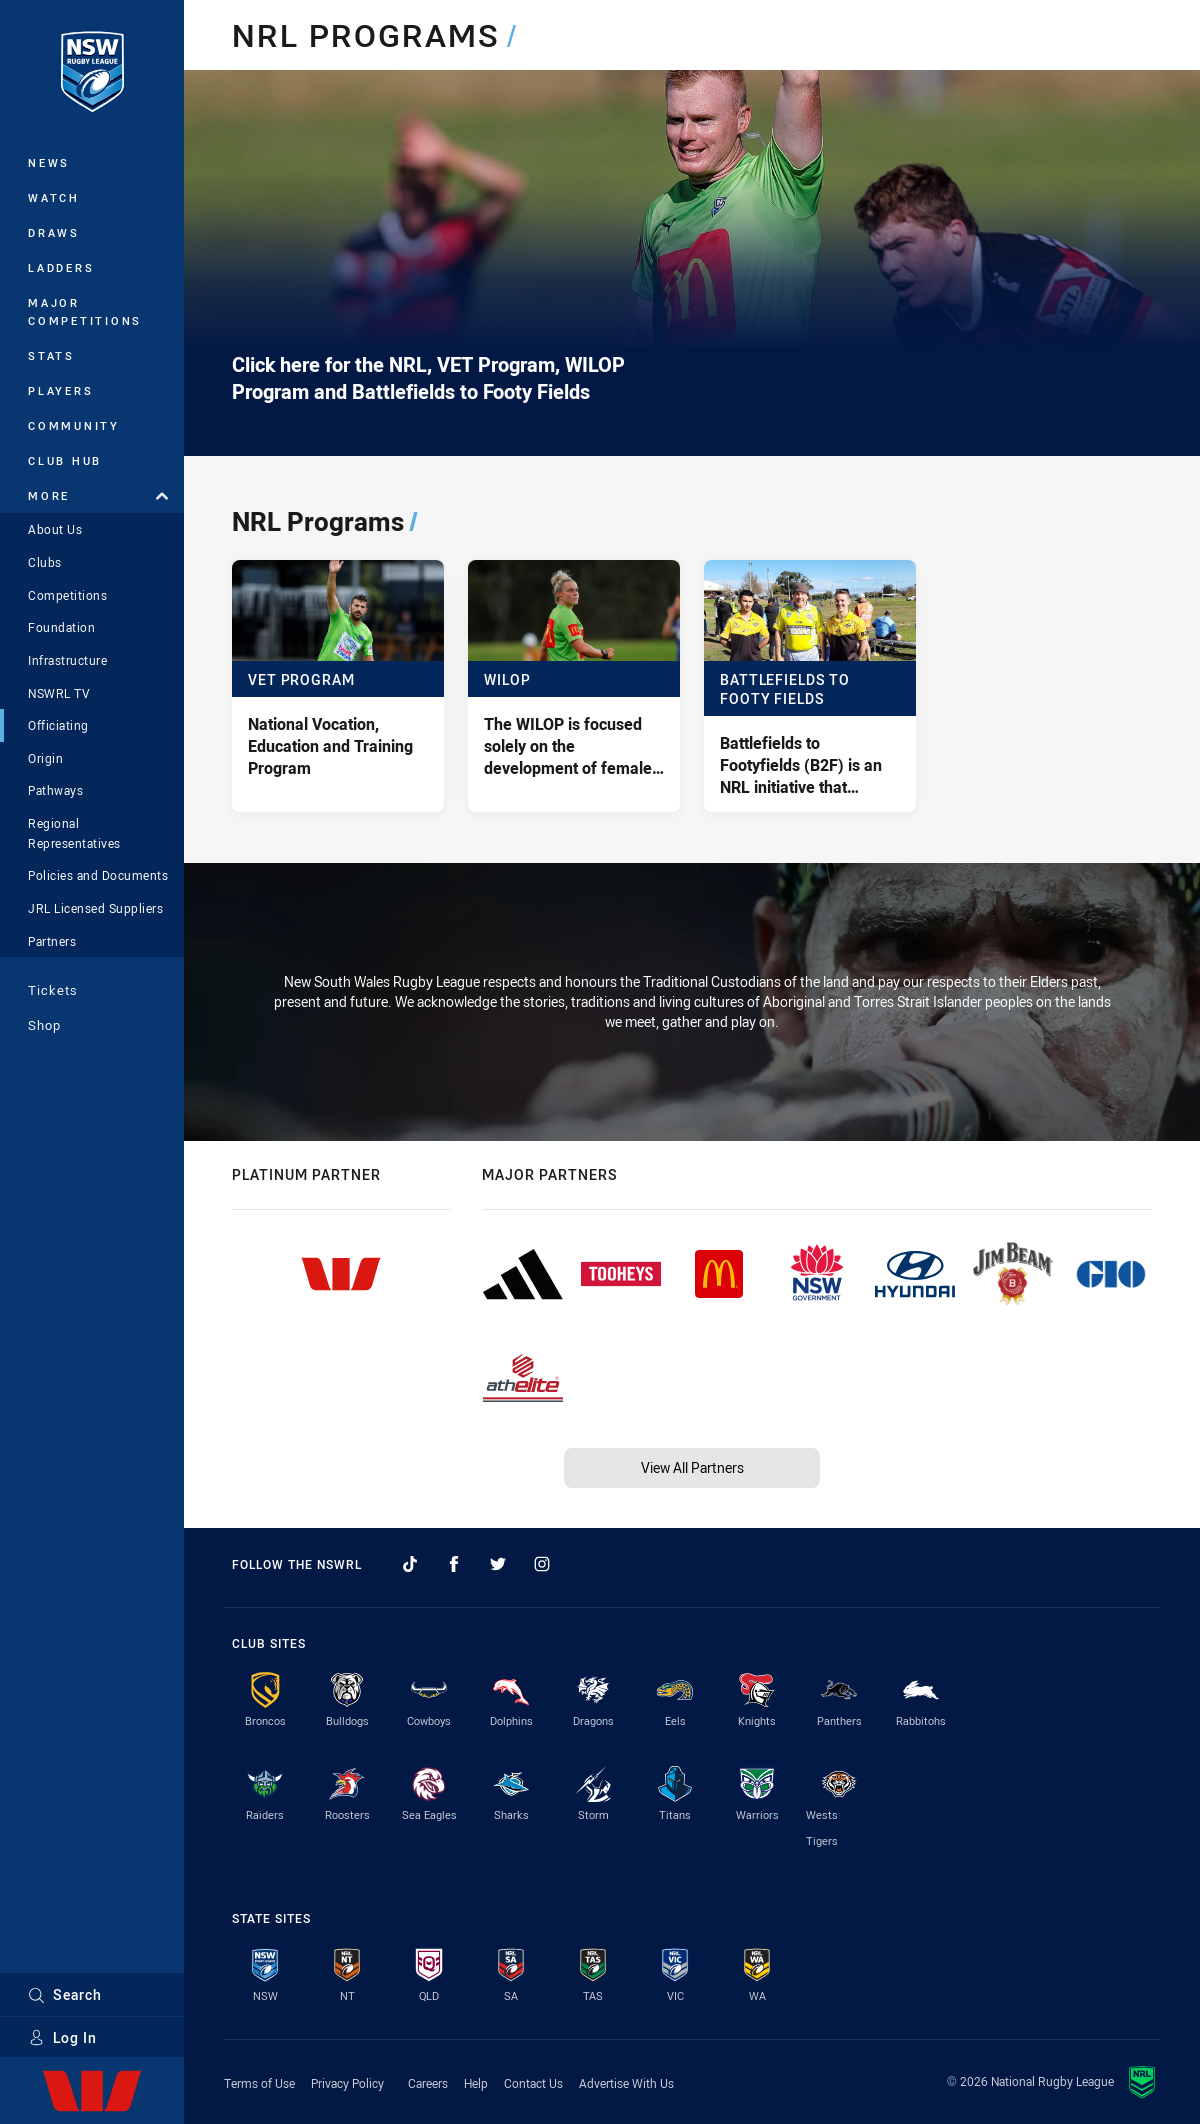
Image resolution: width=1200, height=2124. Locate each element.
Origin (45, 758)
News (49, 162)
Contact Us (533, 2083)
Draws (54, 232)
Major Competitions (85, 311)
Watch (54, 197)
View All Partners (692, 1467)
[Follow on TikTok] (410, 1564)
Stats (51, 355)
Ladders (61, 267)
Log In (62, 2037)
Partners (52, 941)
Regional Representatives (74, 833)
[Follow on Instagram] (542, 1564)
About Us (55, 529)
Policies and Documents (98, 875)
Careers (428, 2083)
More (98, 495)
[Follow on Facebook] (454, 1564)
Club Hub (65, 460)
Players (60, 390)
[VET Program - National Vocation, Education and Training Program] (338, 686)
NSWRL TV (59, 693)
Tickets (53, 990)
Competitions (67, 595)
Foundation (61, 627)
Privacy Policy (347, 2083)
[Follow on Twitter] (498, 1564)
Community (74, 425)
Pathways (55, 790)
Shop (44, 1025)
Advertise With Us (626, 2083)
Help (476, 2083)
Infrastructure (67, 660)
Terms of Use (259, 2083)
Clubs (45, 562)
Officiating (58, 725)
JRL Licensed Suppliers (95, 908)
